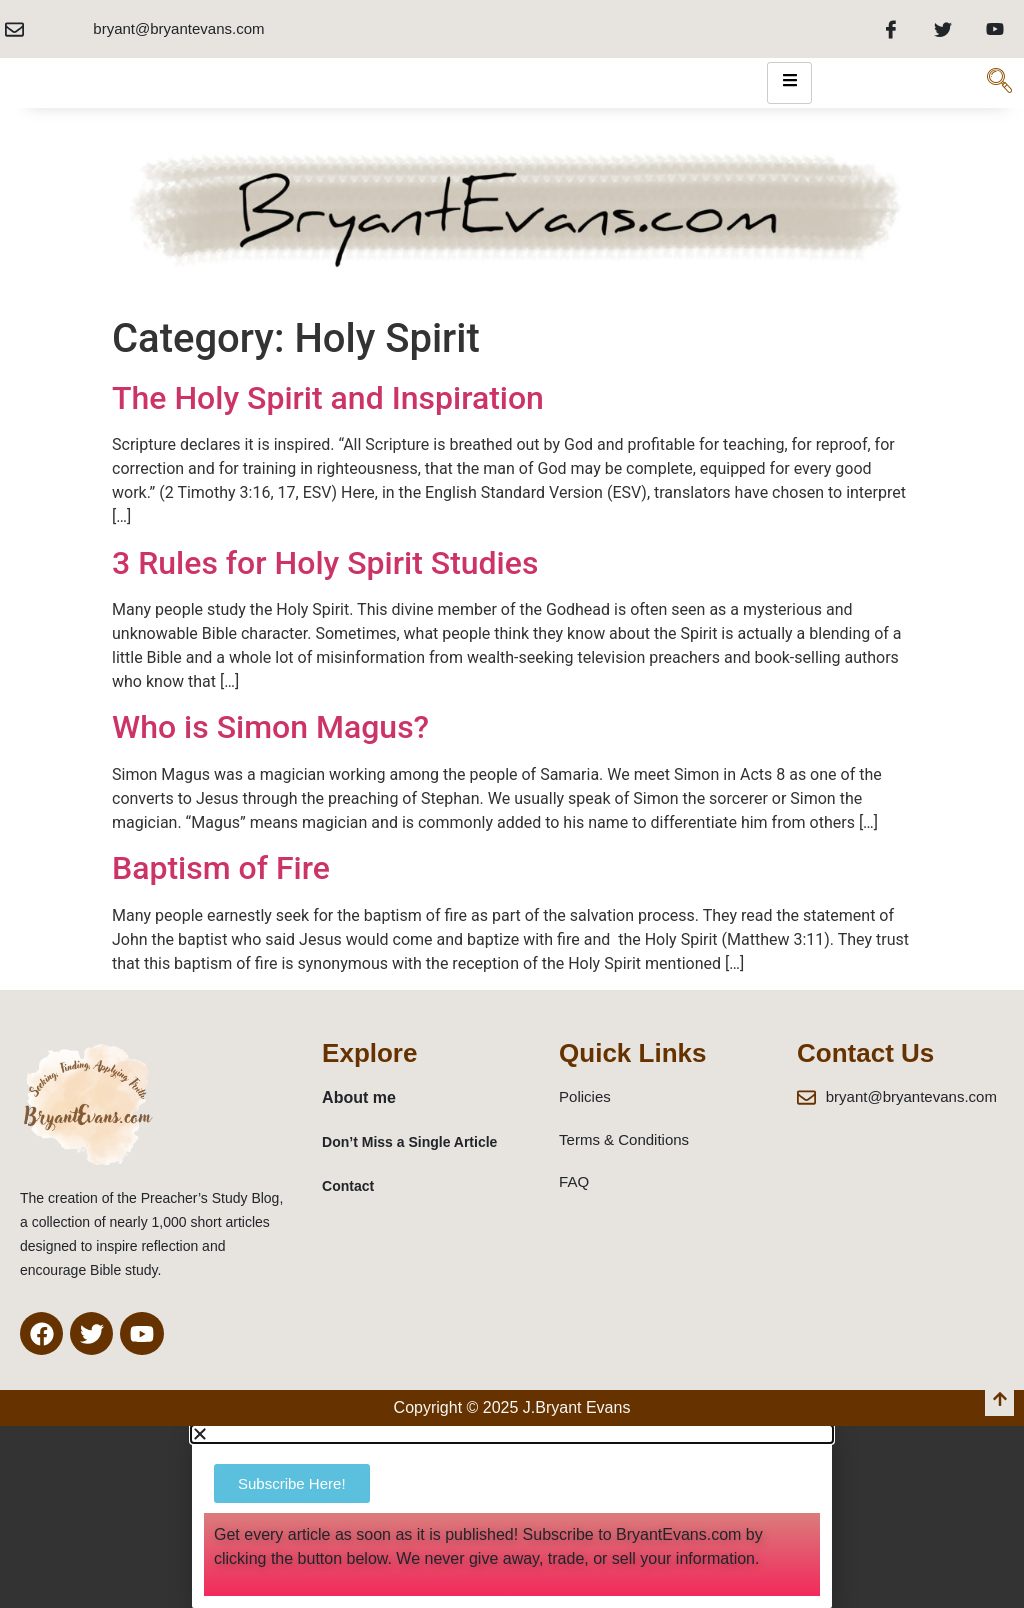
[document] (512, 1516)
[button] (512, 1434)
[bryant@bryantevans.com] (14, 29)
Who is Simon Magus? (270, 727)
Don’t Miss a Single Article (409, 1142)
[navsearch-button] (999, 83)
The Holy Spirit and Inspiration (328, 398)
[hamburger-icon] (789, 83)
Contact (348, 1186)
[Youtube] (995, 29)
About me (359, 1097)
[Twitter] (943, 29)
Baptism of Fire (221, 868)
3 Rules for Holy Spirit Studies (325, 563)
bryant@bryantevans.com (178, 28)
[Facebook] (891, 29)
